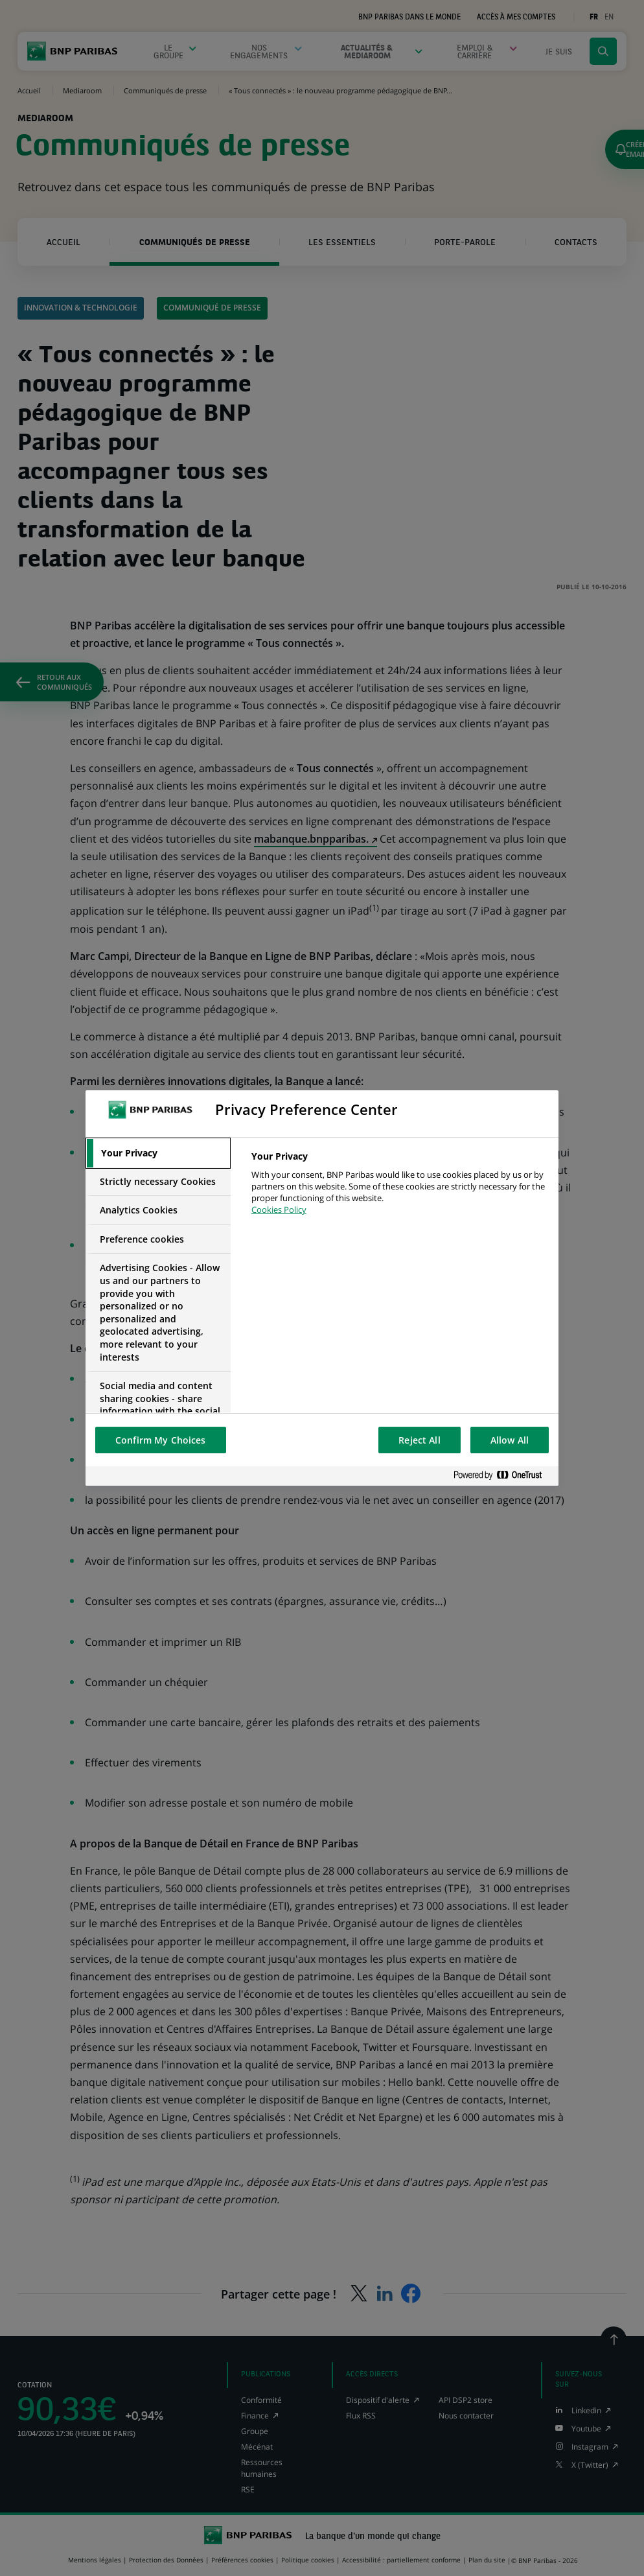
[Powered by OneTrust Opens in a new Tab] (503, 1476)
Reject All (419, 1440)
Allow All (509, 1440)
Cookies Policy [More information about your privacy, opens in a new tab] (278, 1209)
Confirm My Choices (160, 1440)
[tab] (158, 1153)
